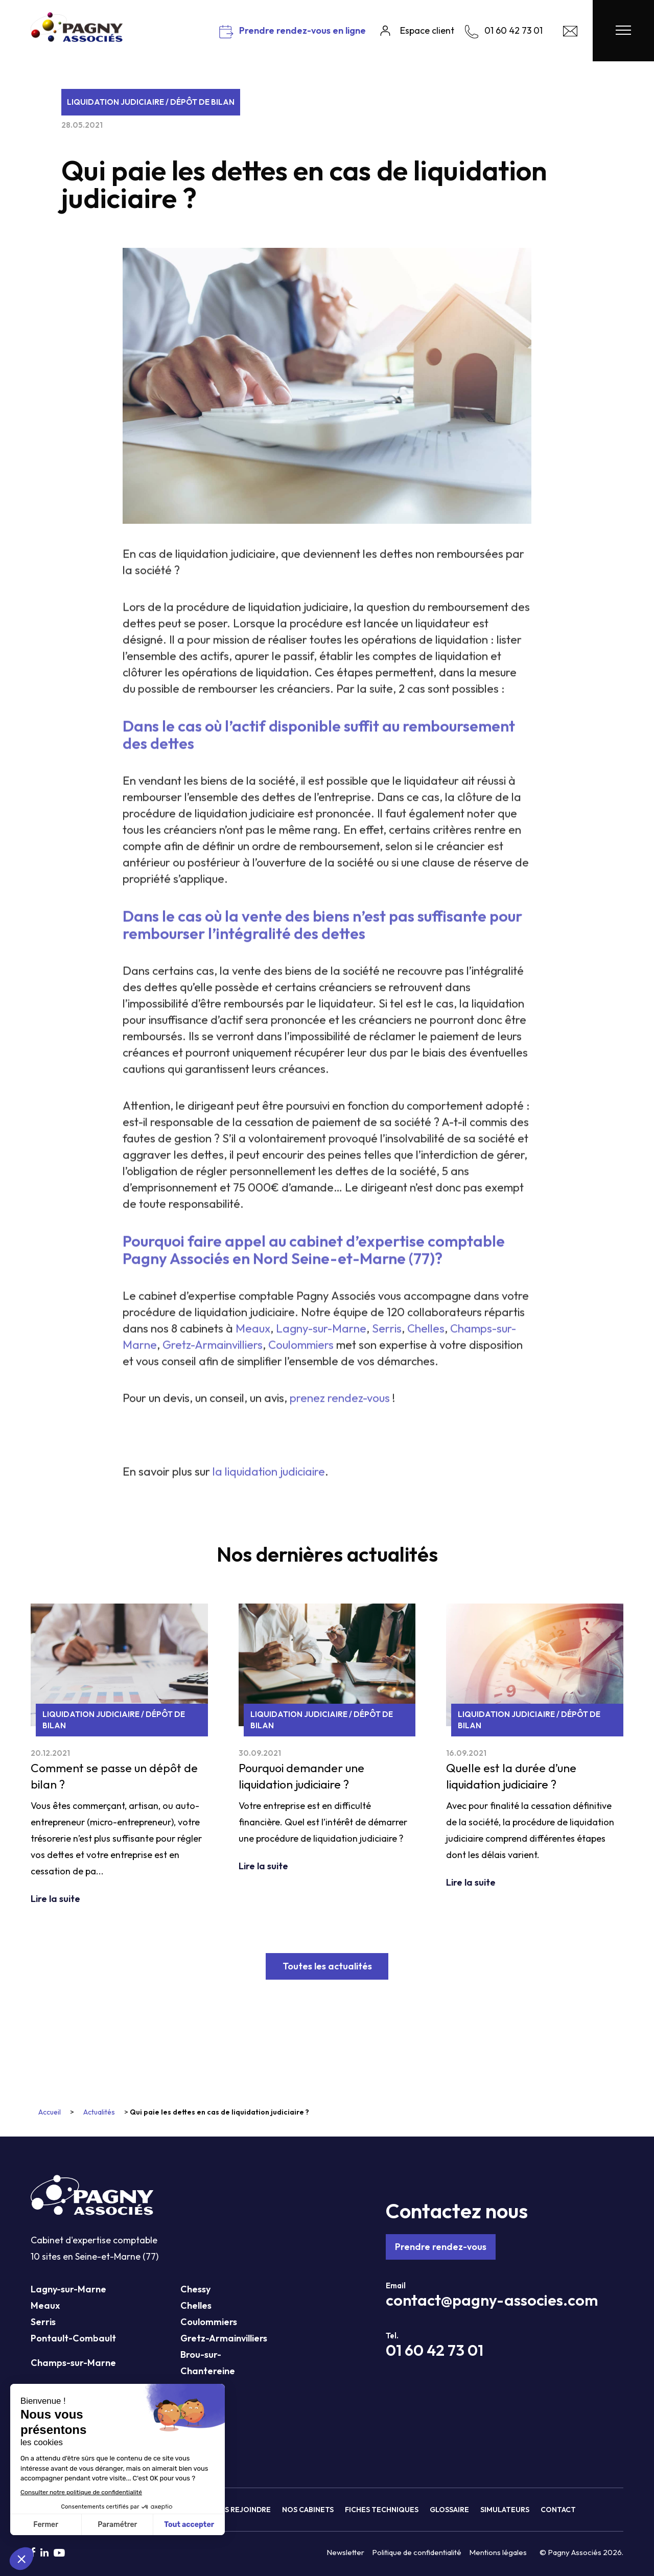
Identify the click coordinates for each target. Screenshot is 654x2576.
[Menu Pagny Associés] (623, 30)
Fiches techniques (381, 2509)
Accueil (49, 2112)
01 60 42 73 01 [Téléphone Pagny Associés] (434, 2350)
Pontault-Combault (73, 2338)
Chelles (196, 2305)
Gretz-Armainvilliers (223, 2338)
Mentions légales (498, 2552)
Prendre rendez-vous (440, 2247)
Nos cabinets (308, 2509)
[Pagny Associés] (77, 38)
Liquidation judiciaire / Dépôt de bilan (151, 102)
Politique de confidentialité (416, 2552)
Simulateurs (504, 2509)
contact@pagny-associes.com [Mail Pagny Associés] (492, 2300)
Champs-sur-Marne (73, 2363)
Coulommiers (208, 2322)
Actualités (99, 2112)
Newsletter (345, 2552)
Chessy (195, 2289)
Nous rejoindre (239, 2509)
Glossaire (449, 2509)
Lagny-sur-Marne (68, 2289)
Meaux (45, 2305)
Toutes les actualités (327, 1966)
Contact (558, 2509)
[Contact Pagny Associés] (570, 34)
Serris (43, 2322)
